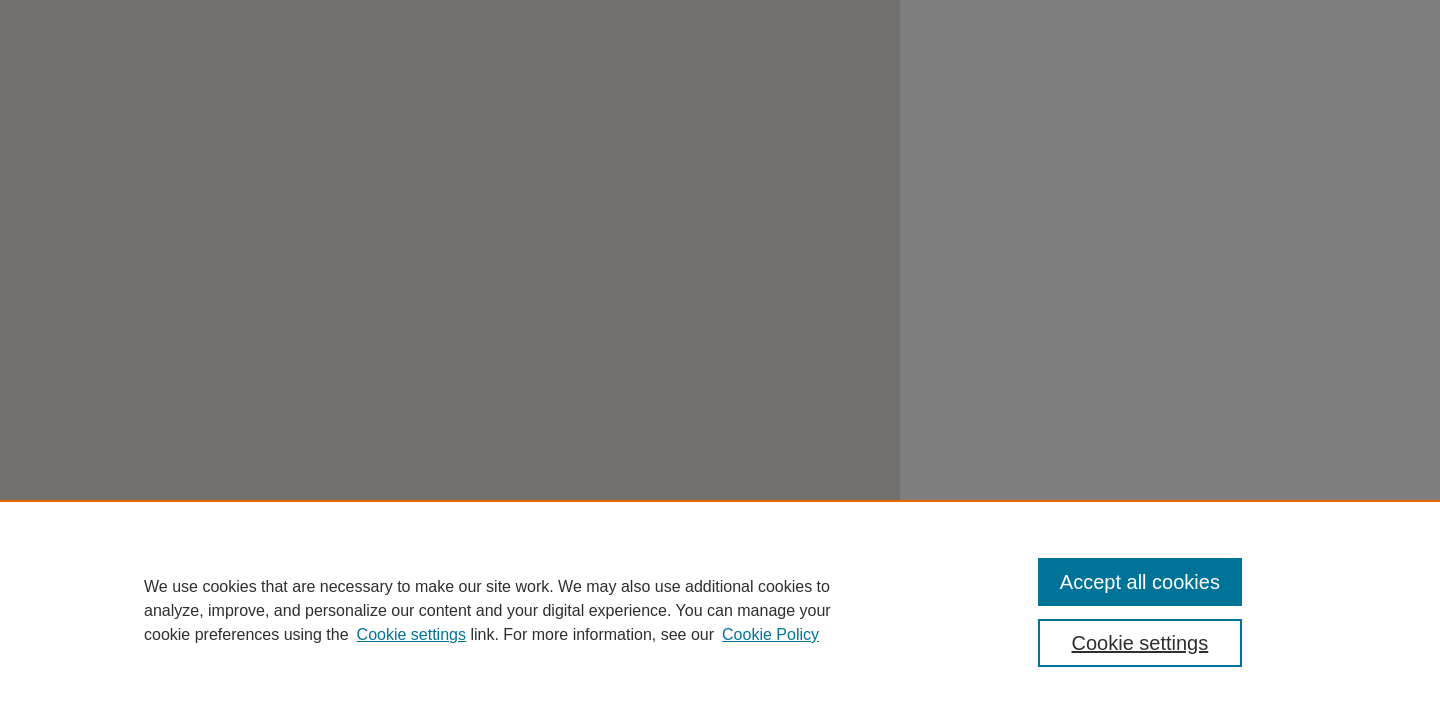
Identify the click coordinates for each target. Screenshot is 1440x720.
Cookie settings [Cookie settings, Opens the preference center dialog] (1140, 643)
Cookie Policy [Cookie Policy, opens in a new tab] (770, 634)
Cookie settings (411, 634)
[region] (720, 610)
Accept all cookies (1140, 582)
